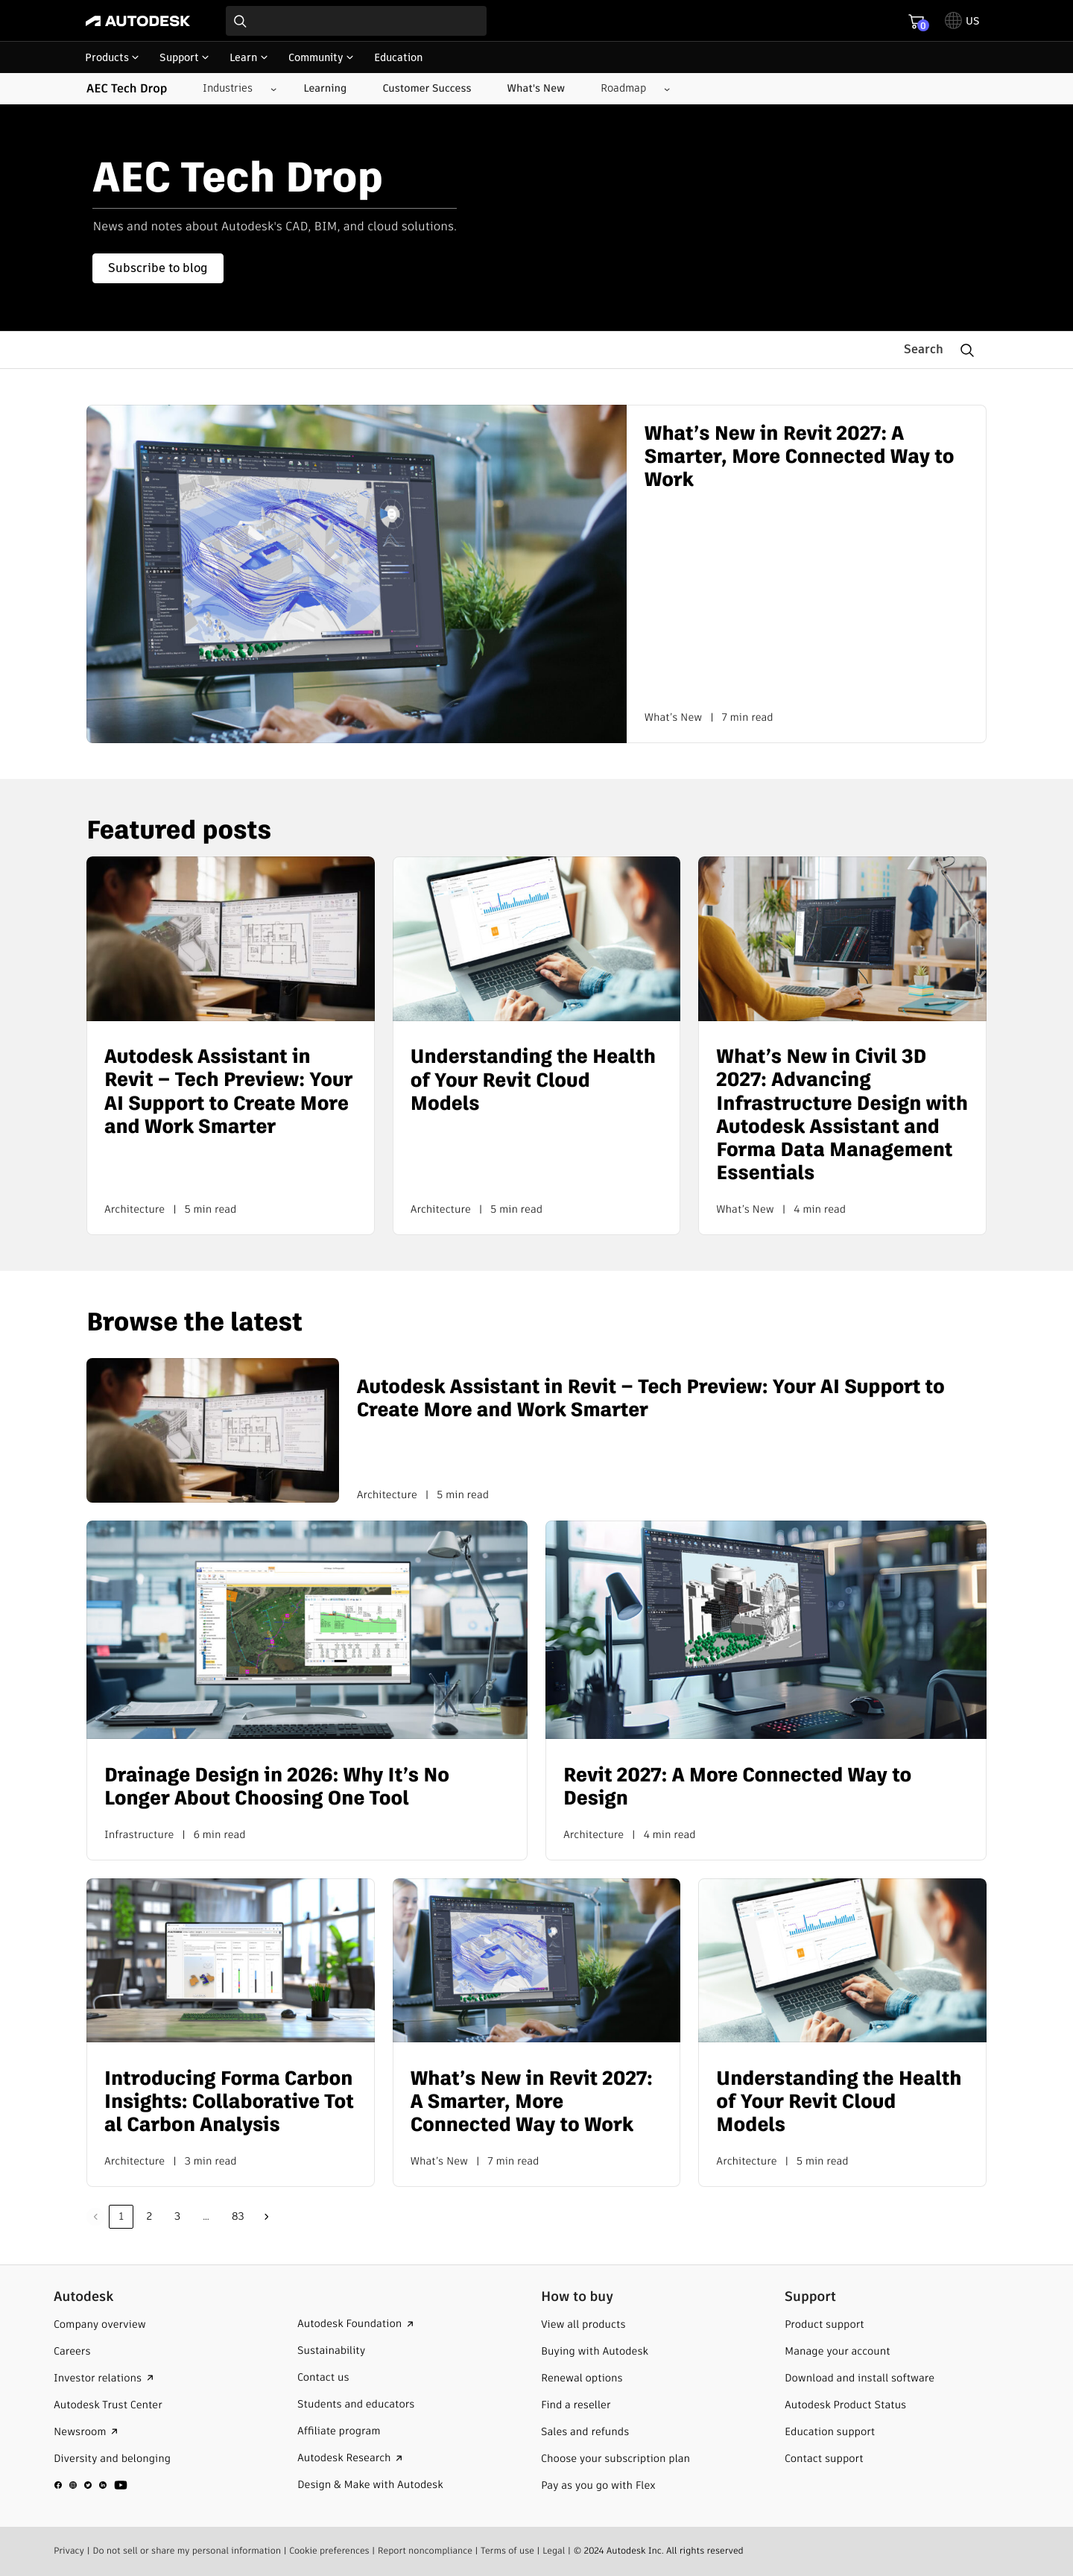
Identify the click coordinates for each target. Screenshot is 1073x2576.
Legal (553, 2550)
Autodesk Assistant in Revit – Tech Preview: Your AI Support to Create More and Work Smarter (228, 1092)
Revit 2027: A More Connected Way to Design (737, 1787)
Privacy (69, 2550)
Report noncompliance (425, 2550)
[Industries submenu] (233, 88)
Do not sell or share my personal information (186, 2550)
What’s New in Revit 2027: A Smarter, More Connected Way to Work (800, 458)
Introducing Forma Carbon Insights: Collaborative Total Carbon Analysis (229, 2103)
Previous (95, 2217)
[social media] (91, 2484)
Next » (267, 2217)
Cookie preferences (329, 2550)
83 (238, 2216)
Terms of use (507, 2550)
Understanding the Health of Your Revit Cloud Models (533, 1081)
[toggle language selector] (962, 21)
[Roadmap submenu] (629, 88)
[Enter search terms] (356, 21)
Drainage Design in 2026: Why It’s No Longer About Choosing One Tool (276, 1787)
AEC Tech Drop (126, 88)
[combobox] (356, 21)
